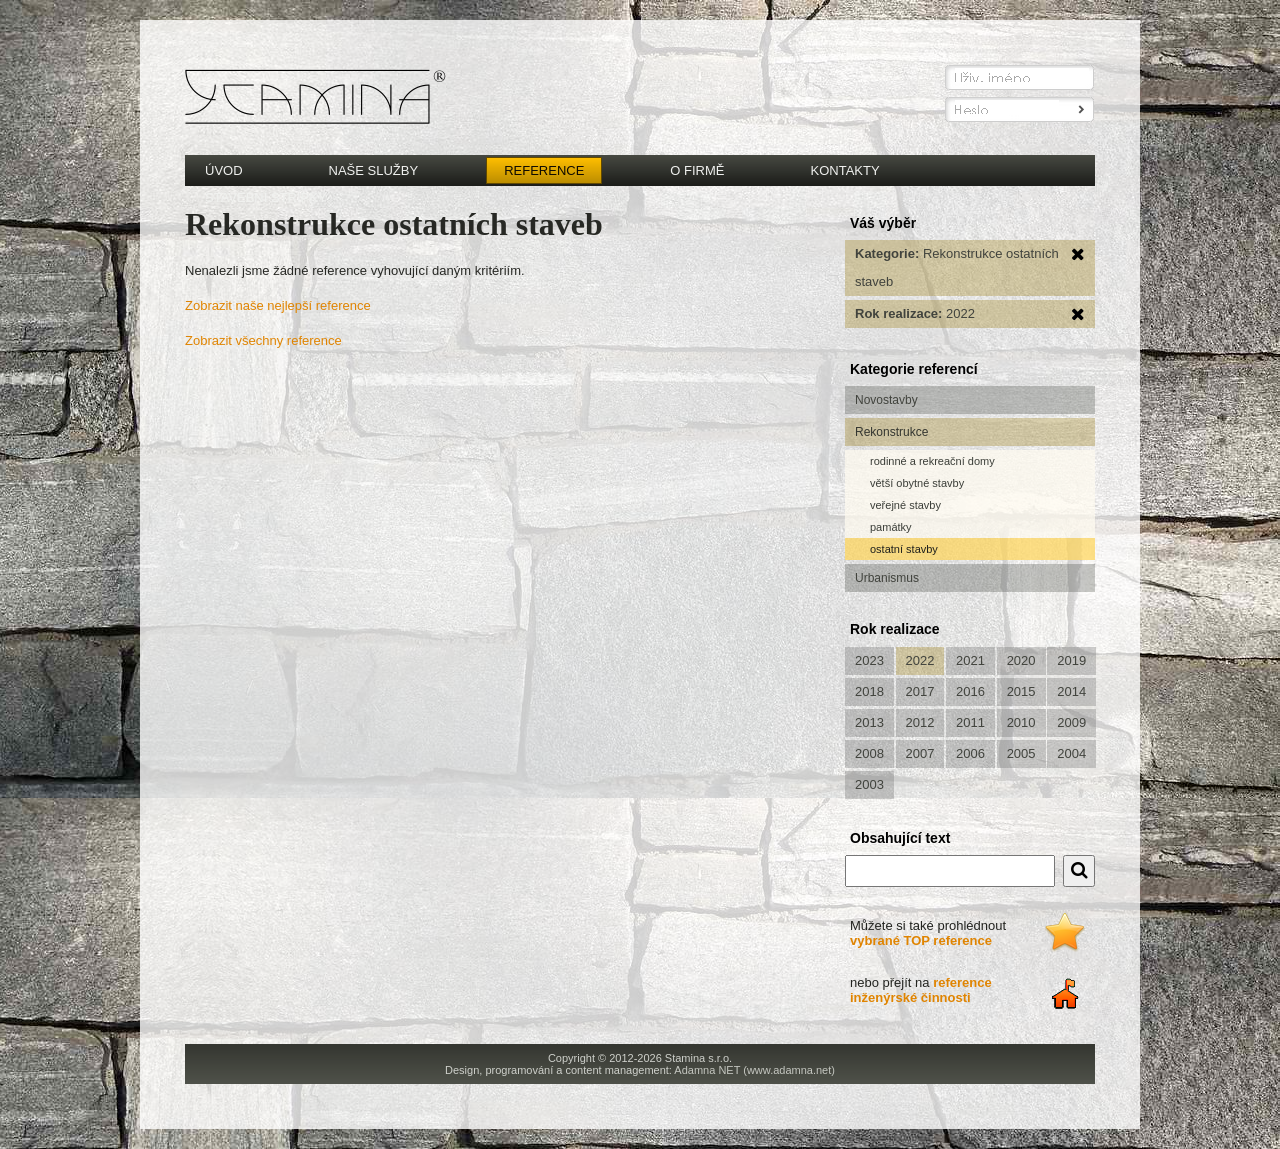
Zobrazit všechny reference (263, 340)
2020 (1021, 660)
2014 (1071, 691)
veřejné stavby (905, 505)
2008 (869, 753)
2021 (970, 660)
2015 (1021, 691)
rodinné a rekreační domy (932, 461)
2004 (1071, 753)
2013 (869, 722)
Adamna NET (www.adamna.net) (754, 1070)
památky (891, 527)
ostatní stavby (904, 549)
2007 (920, 753)
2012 (920, 722)
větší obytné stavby (917, 483)
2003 (869, 784)
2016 (970, 691)
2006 (970, 753)
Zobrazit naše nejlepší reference (278, 305)
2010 (1021, 722)
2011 (970, 722)
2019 (1071, 660)
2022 (920, 660)
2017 (920, 691)
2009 (1071, 722)
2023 (869, 660)
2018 (869, 691)
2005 (1021, 753)
